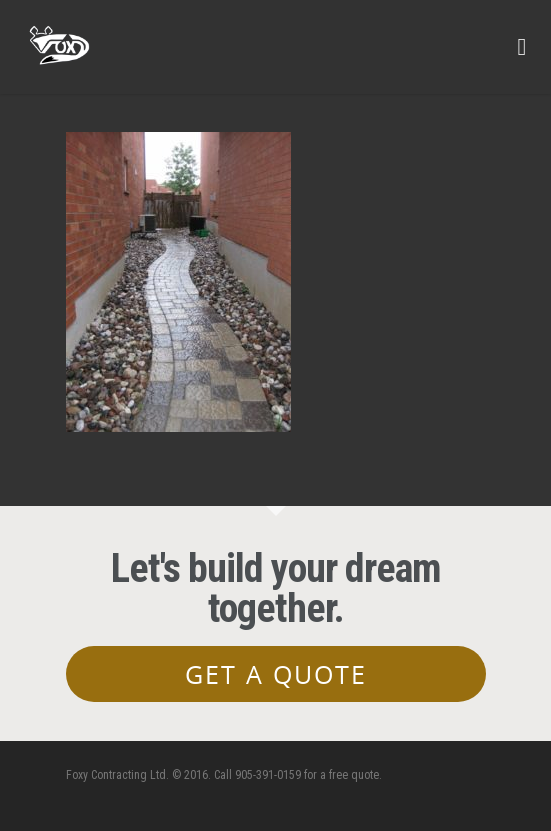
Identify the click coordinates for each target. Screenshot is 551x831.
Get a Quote (276, 674)
